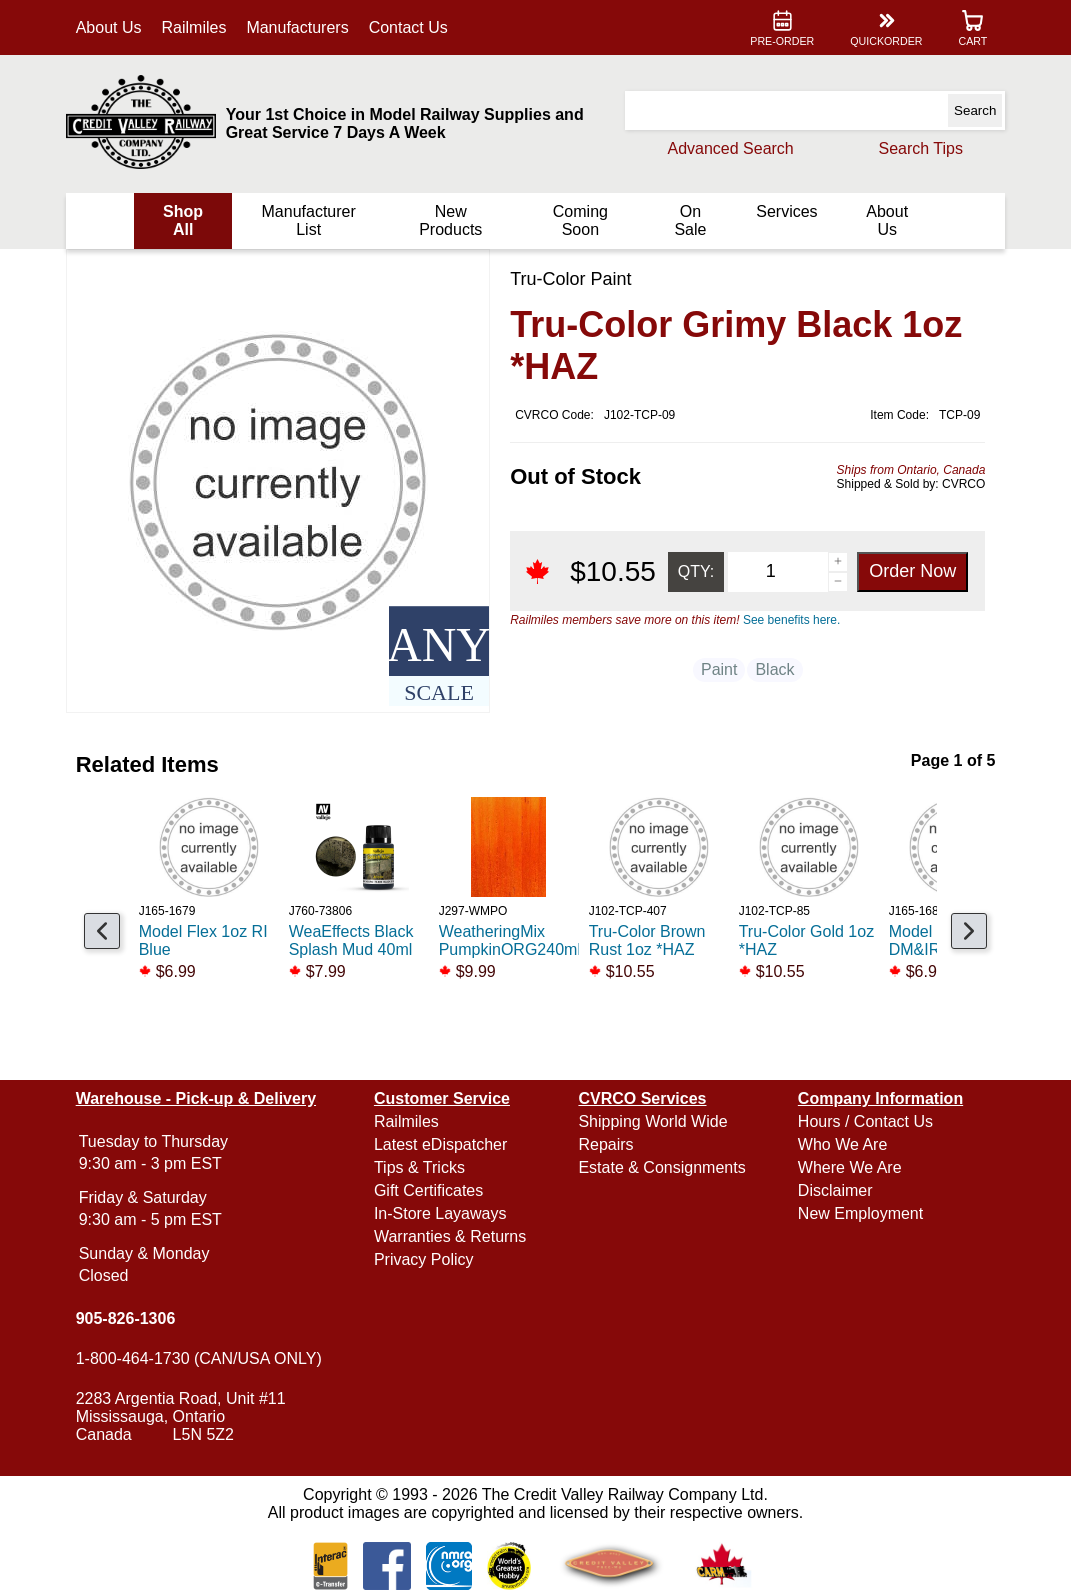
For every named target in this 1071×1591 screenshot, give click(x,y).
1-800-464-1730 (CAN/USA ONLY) (202, 1358)
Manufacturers (300, 27)
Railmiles (196, 27)
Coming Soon (579, 220)
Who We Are (841, 1144)
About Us (112, 27)
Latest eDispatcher (441, 1144)
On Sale (689, 220)
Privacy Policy (425, 1259)
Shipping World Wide (652, 1121)
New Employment (858, 1213)
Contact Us (411, 27)
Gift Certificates (429, 1190)
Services (784, 211)
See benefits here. (788, 620)
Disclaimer (833, 1190)
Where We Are (848, 1167)
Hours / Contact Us (863, 1121)
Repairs (605, 1144)
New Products (450, 220)
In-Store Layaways (441, 1213)
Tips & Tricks (420, 1167)
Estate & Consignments (661, 1167)
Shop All (186, 220)
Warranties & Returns (451, 1236)
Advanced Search (728, 148)
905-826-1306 (129, 1318)
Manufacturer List (310, 220)
